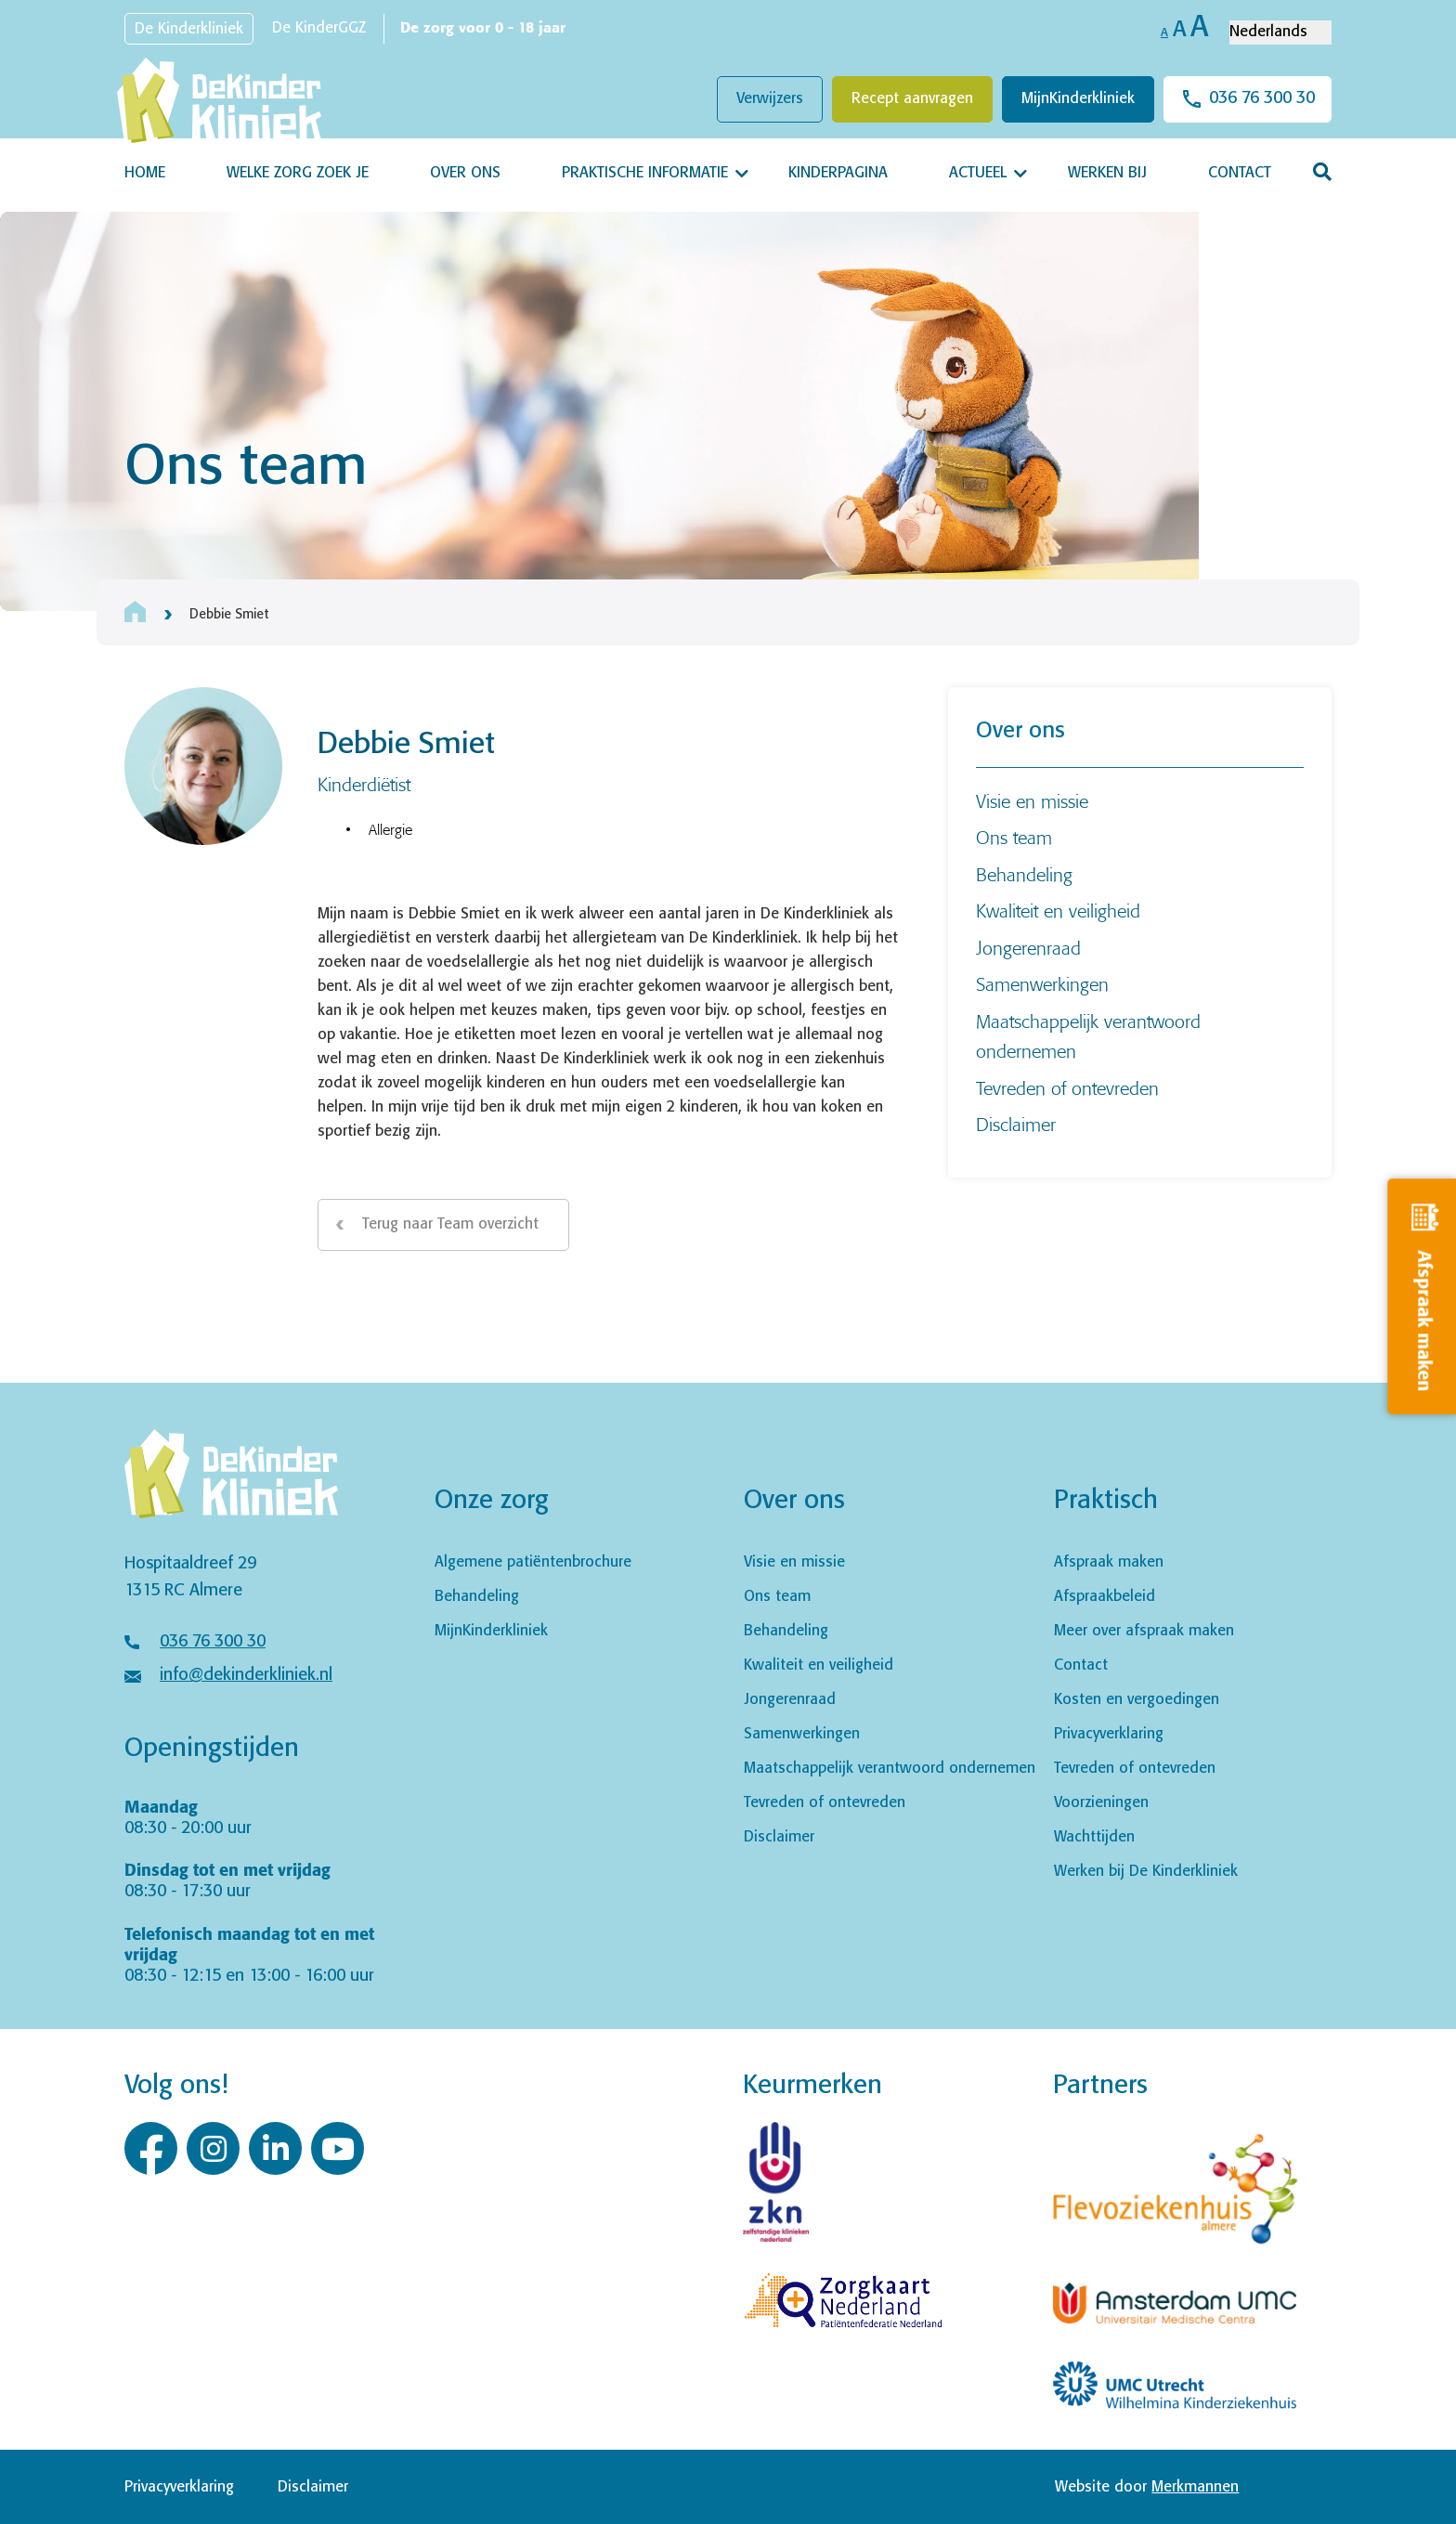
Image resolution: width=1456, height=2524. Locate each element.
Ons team (1014, 837)
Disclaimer (1016, 1124)
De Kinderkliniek (189, 29)
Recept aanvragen (912, 99)
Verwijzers (769, 99)
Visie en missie (1032, 801)
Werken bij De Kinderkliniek (1146, 1872)
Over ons (465, 173)
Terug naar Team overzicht (450, 1224)
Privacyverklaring (1109, 1734)
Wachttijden (1094, 1837)
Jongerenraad (1028, 947)
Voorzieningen (1101, 1803)
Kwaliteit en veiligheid (1058, 910)
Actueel (978, 173)
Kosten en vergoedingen (1136, 1700)
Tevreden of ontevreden (1067, 1088)
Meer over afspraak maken (1144, 1631)
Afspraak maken (1109, 1562)
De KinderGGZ (319, 28)
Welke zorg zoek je (298, 173)
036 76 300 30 (1262, 98)
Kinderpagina (838, 173)
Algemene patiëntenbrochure (533, 1562)
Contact (1239, 173)
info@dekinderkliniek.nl (246, 1675)
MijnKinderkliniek (1078, 99)
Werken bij (1107, 173)
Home (144, 173)
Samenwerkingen (1042, 984)
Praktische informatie (645, 173)
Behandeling (1024, 874)
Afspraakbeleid (1104, 1597)
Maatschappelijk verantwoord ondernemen (889, 1768)
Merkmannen (1195, 2487)
